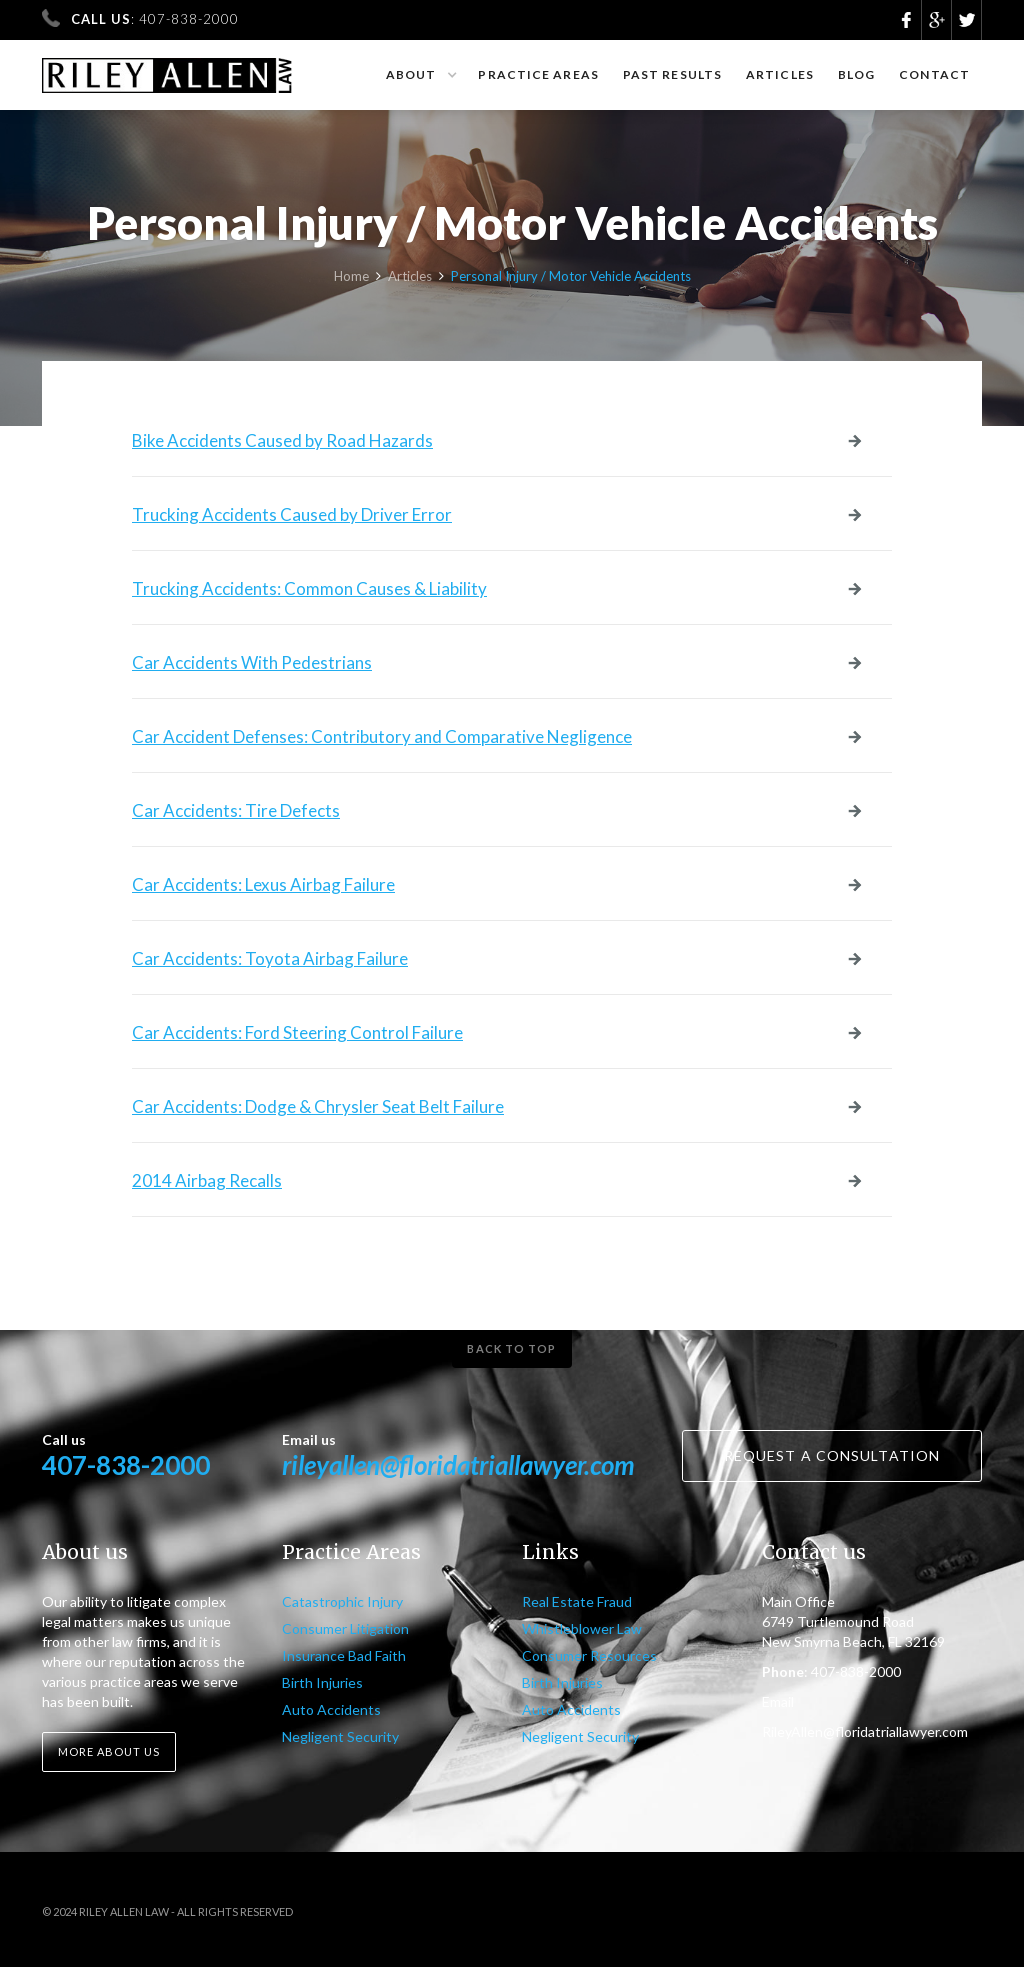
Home (351, 284)
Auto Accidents (331, 1709)
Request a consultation (832, 1455)
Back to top (511, 1348)
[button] (420, 75)
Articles (780, 74)
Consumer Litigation (345, 1628)
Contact (934, 74)
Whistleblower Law (582, 1628)
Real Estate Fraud (577, 1601)
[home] (167, 66)
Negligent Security (340, 1736)
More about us (109, 1751)
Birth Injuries (322, 1682)
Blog (856, 74)
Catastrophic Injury (342, 1601)
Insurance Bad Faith (344, 1655)
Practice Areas (538, 74)
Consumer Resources (589, 1655)
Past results (672, 74)
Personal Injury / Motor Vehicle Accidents (571, 284)
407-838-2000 (126, 1465)
